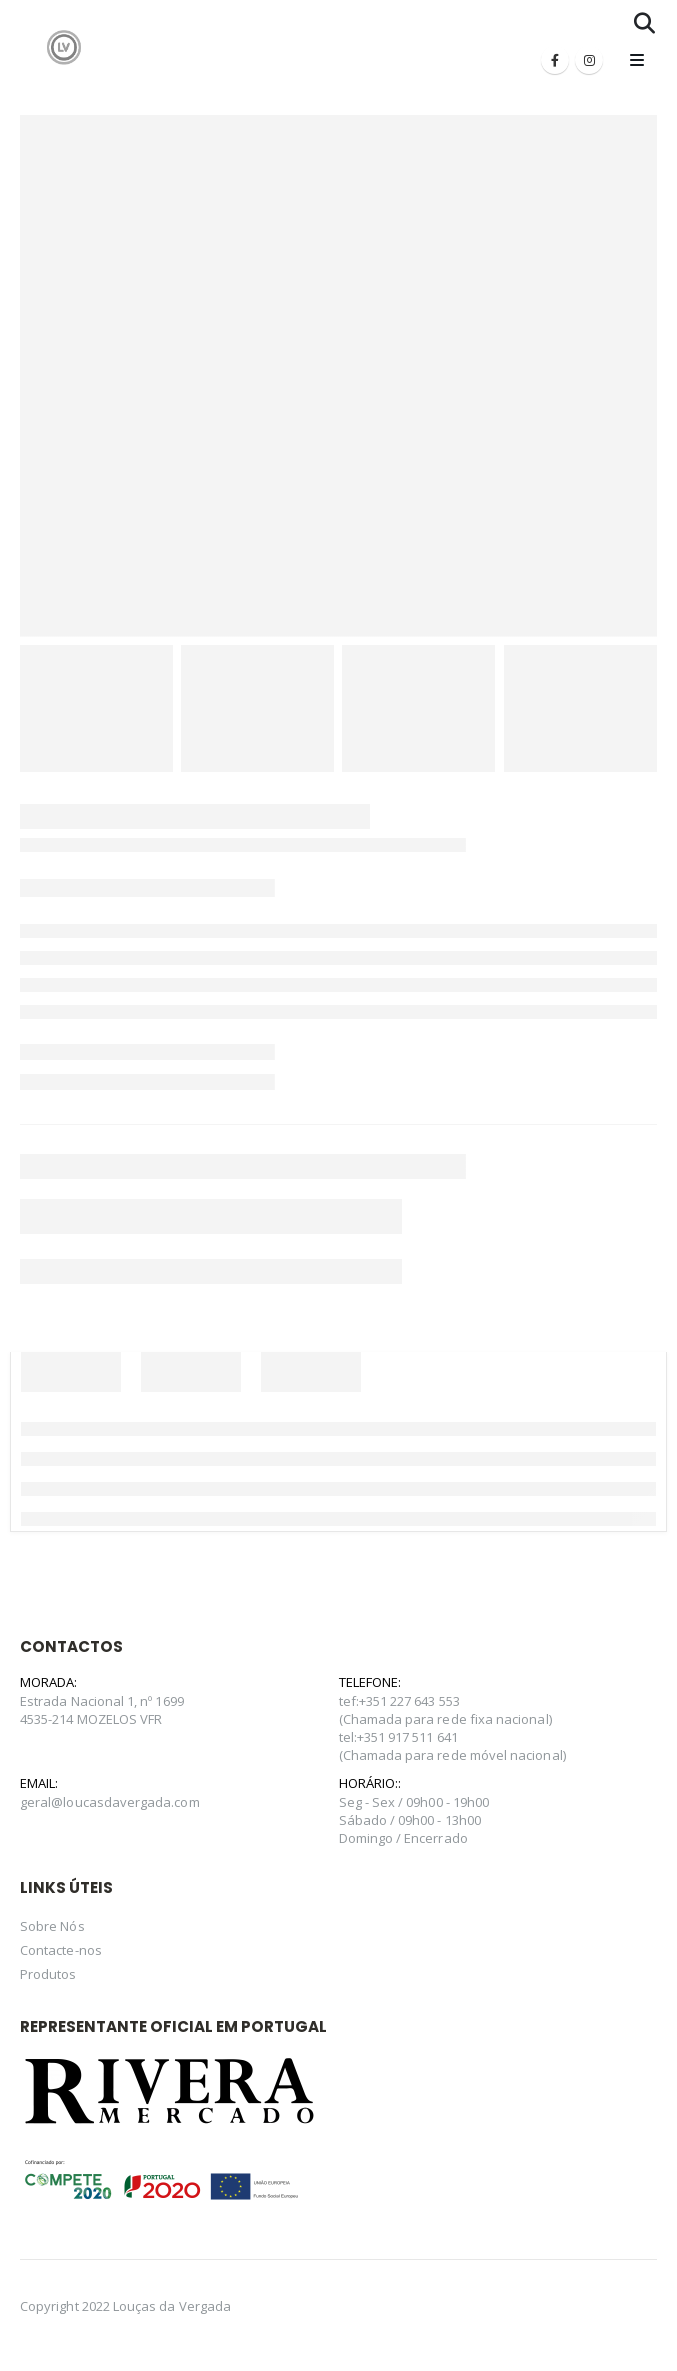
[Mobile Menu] (637, 60)
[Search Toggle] (644, 23)
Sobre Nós (52, 1926)
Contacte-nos (61, 1950)
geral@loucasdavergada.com (110, 1802)
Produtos (48, 1974)
